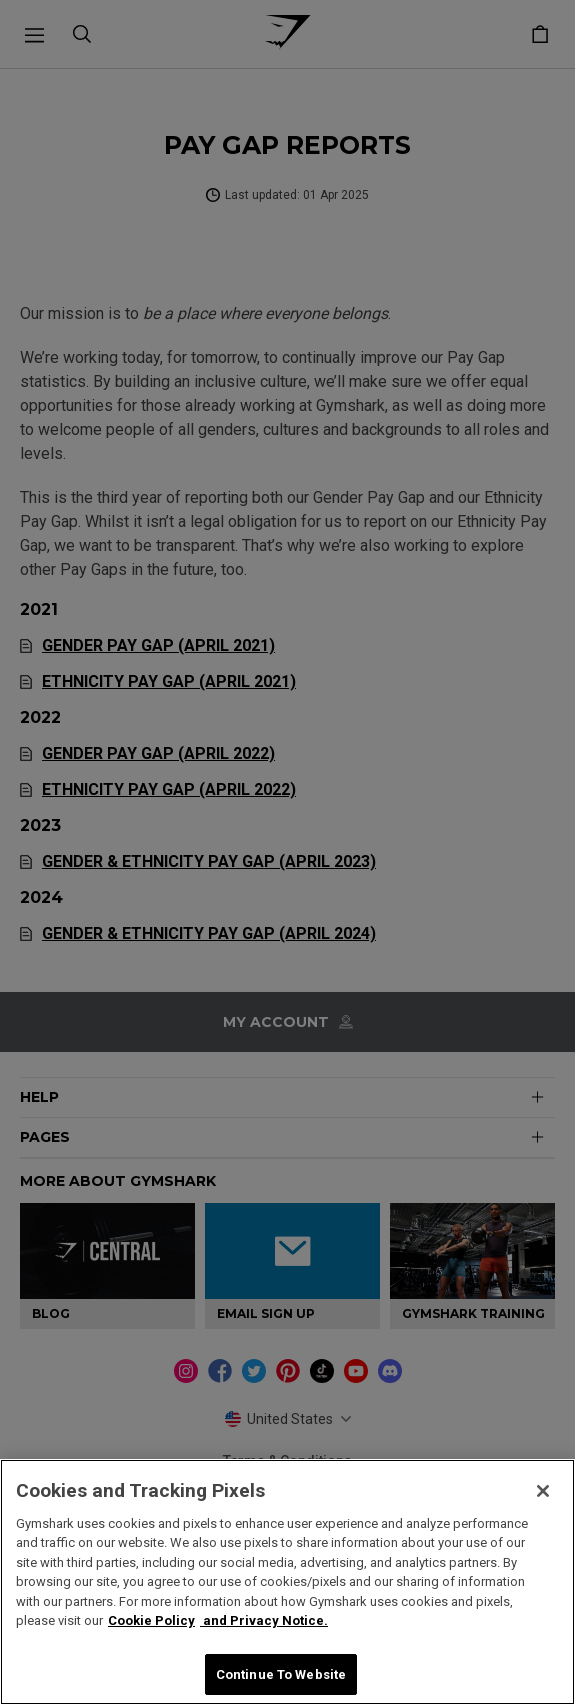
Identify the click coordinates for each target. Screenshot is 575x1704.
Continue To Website (281, 1681)
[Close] (543, 1498)
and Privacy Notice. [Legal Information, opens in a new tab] (264, 1627)
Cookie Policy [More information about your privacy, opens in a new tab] (151, 1627)
